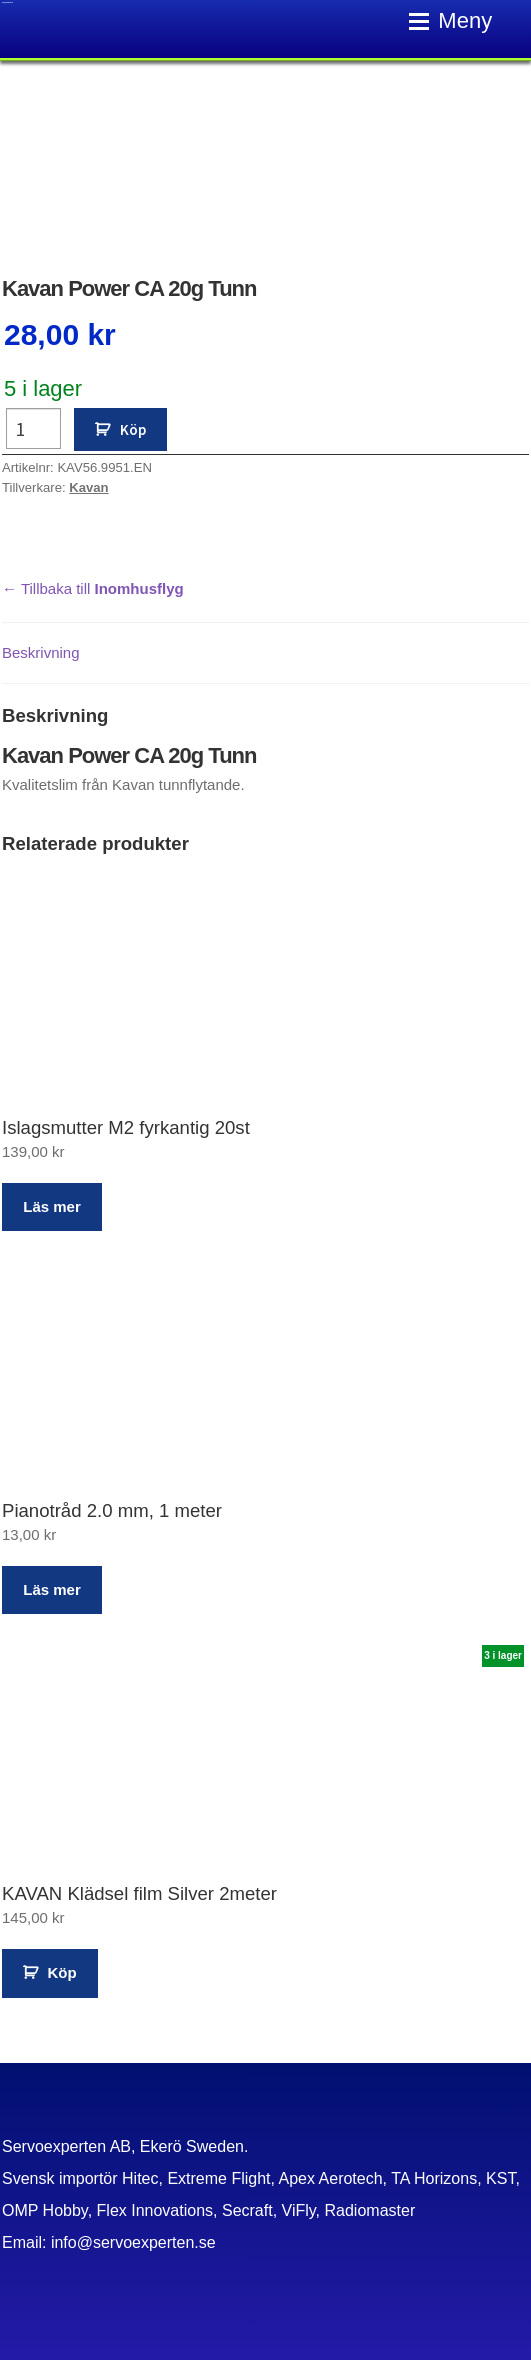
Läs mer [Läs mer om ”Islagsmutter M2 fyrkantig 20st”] (52, 1206)
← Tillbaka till (93, 588)
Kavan (88, 487)
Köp (133, 429)
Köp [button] (62, 1972)
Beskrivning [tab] (41, 652)
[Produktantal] (33, 428)
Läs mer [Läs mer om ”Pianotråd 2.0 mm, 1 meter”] (52, 1589)
